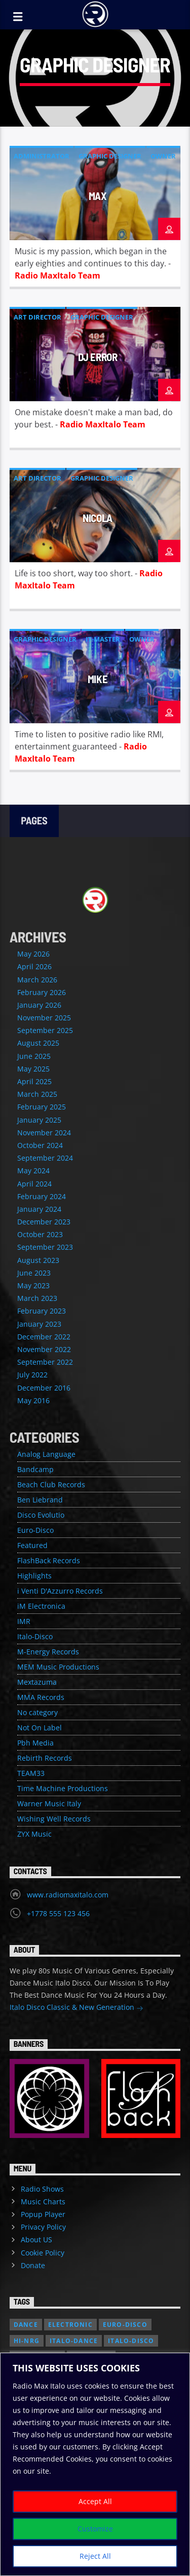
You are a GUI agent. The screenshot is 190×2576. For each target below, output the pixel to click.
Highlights (34, 1575)
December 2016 (43, 1388)
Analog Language (46, 1454)
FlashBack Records (48, 1560)
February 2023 (41, 1311)
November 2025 (44, 1017)
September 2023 (45, 1247)
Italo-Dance (74, 2340)
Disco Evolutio (40, 1515)
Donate (33, 2265)
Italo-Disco (35, 1636)
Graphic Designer (110, 156)
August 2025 (38, 1043)
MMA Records (40, 1697)
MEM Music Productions (58, 1667)
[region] (95, 2464)
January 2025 (39, 1120)
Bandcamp (35, 1469)
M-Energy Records (48, 1651)
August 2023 (38, 1260)
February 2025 (41, 1107)
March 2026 (37, 979)
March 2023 (37, 1298)
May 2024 (33, 1170)
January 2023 (39, 1324)
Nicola (97, 517)
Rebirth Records (44, 1758)
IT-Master (103, 639)
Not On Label (39, 1727)
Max (98, 195)
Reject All (95, 2556)
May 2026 (33, 954)
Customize (95, 2528)
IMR (23, 1621)
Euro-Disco (35, 1530)
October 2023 (40, 1234)
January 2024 (39, 1209)
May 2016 (33, 1400)
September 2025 (45, 1030)
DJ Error (98, 356)
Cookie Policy (42, 2252)
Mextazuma (37, 1682)
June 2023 (34, 1273)
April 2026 (34, 966)
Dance (26, 2324)
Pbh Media (35, 1743)
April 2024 (34, 1183)
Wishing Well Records (54, 1819)
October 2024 (40, 1145)
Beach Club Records (51, 1484)
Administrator (41, 156)
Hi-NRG (27, 2340)
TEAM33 (31, 1773)
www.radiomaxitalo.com (67, 1894)
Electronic (70, 2324)
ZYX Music (34, 1834)
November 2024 (44, 1132)
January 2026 (39, 1005)
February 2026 (41, 992)
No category (37, 1712)
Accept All (95, 2501)
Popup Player (43, 2214)
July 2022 (32, 1374)
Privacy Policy (43, 2227)
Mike (97, 678)
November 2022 (44, 1349)
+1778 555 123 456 (58, 1913)
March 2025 (37, 1094)
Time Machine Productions (62, 1788)
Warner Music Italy (49, 1803)
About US (36, 2239)
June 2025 (34, 1056)
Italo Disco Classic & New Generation (76, 2008)
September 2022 (45, 1362)
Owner (163, 156)
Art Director (37, 317)
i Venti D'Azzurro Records (60, 1591)
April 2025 (34, 1081)
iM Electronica (41, 1606)
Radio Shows (42, 2189)
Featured (32, 1545)
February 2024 (41, 1196)
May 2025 (33, 1069)
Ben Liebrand (40, 1499)
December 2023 (43, 1221)
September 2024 (45, 1158)
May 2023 (33, 1285)
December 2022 (43, 1336)
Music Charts (43, 2201)
